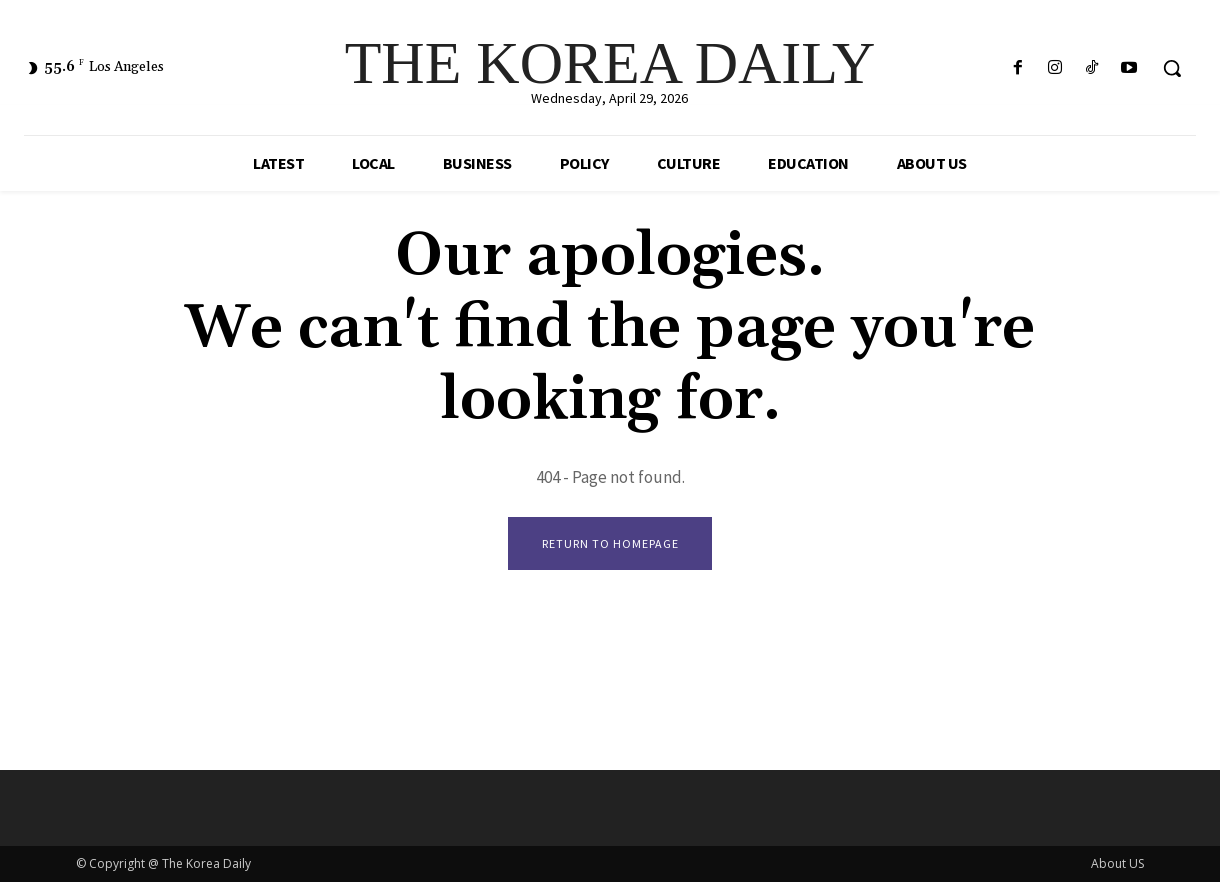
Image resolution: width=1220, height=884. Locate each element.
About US (1117, 865)
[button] (1172, 68)
